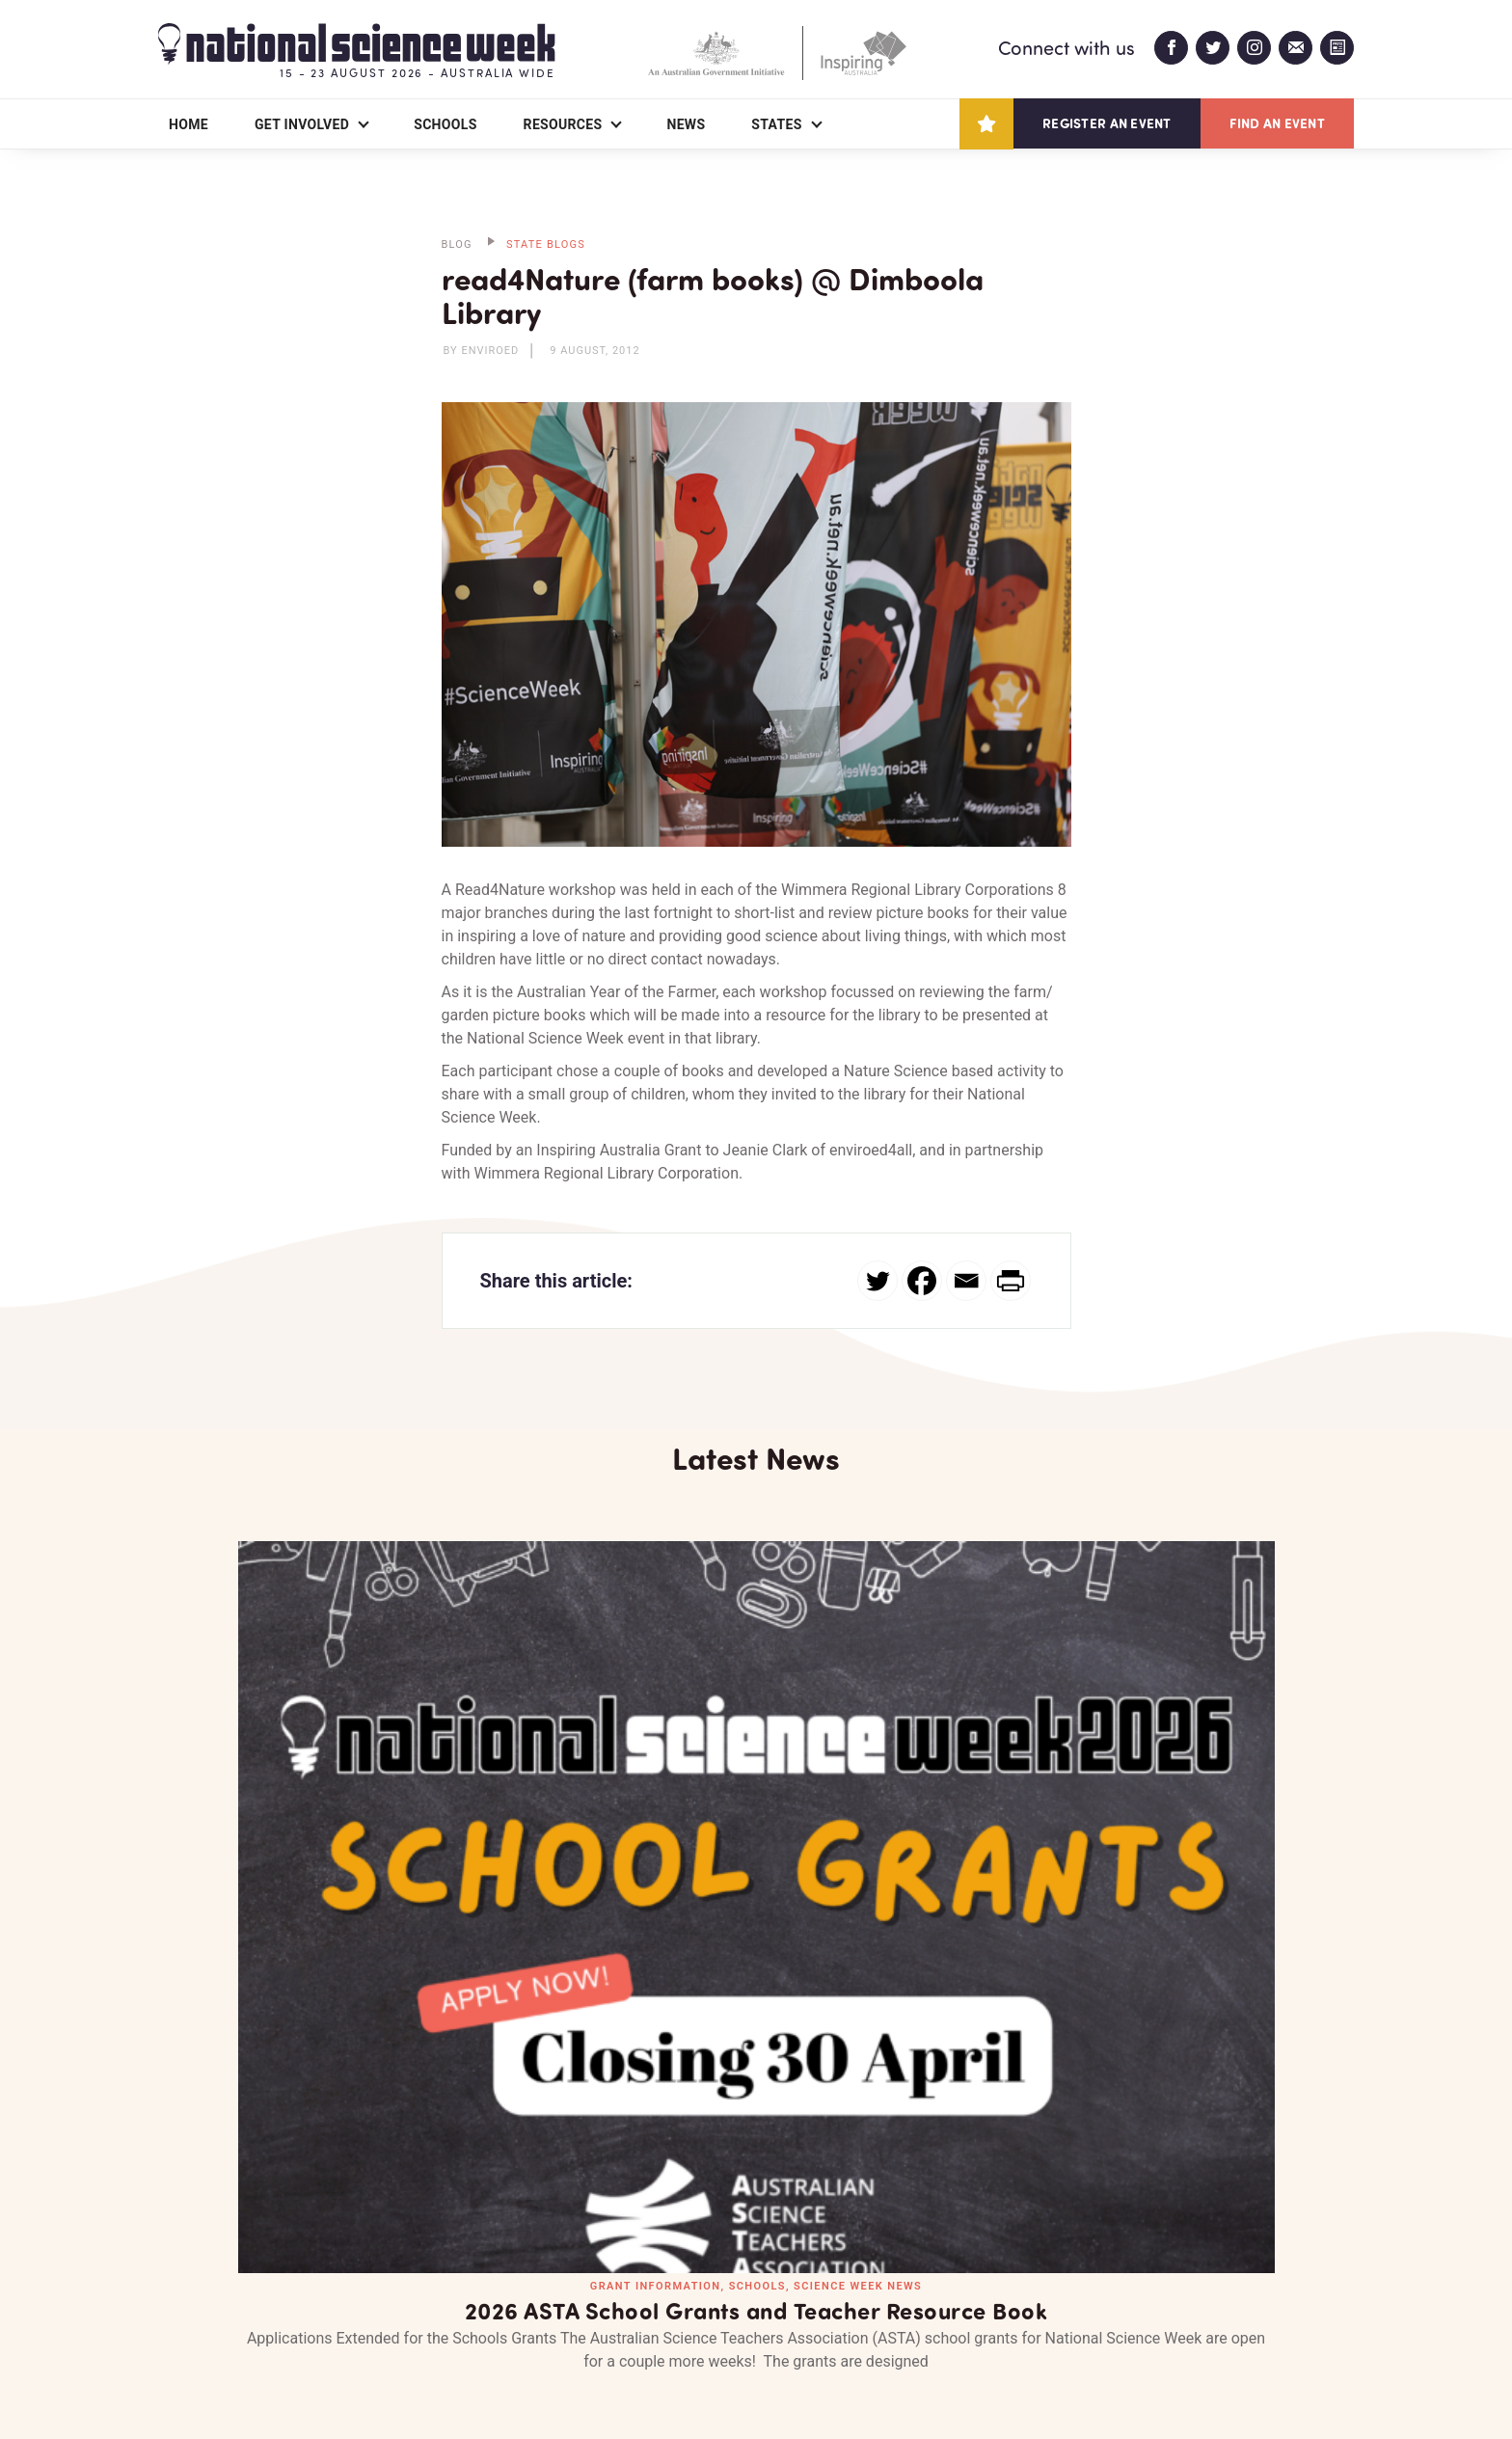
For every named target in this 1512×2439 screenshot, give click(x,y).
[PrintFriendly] (1010, 1280)
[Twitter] (877, 1280)
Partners (298, 2312)
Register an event (1106, 123)
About (180, 2312)
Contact (424, 2312)
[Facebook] (922, 1280)
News (685, 124)
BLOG (457, 244)
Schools (445, 124)
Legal (372, 2378)
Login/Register (571, 2312)
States (776, 124)
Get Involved (302, 124)
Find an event (1277, 123)
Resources (563, 124)
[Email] (966, 1280)
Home (188, 124)
